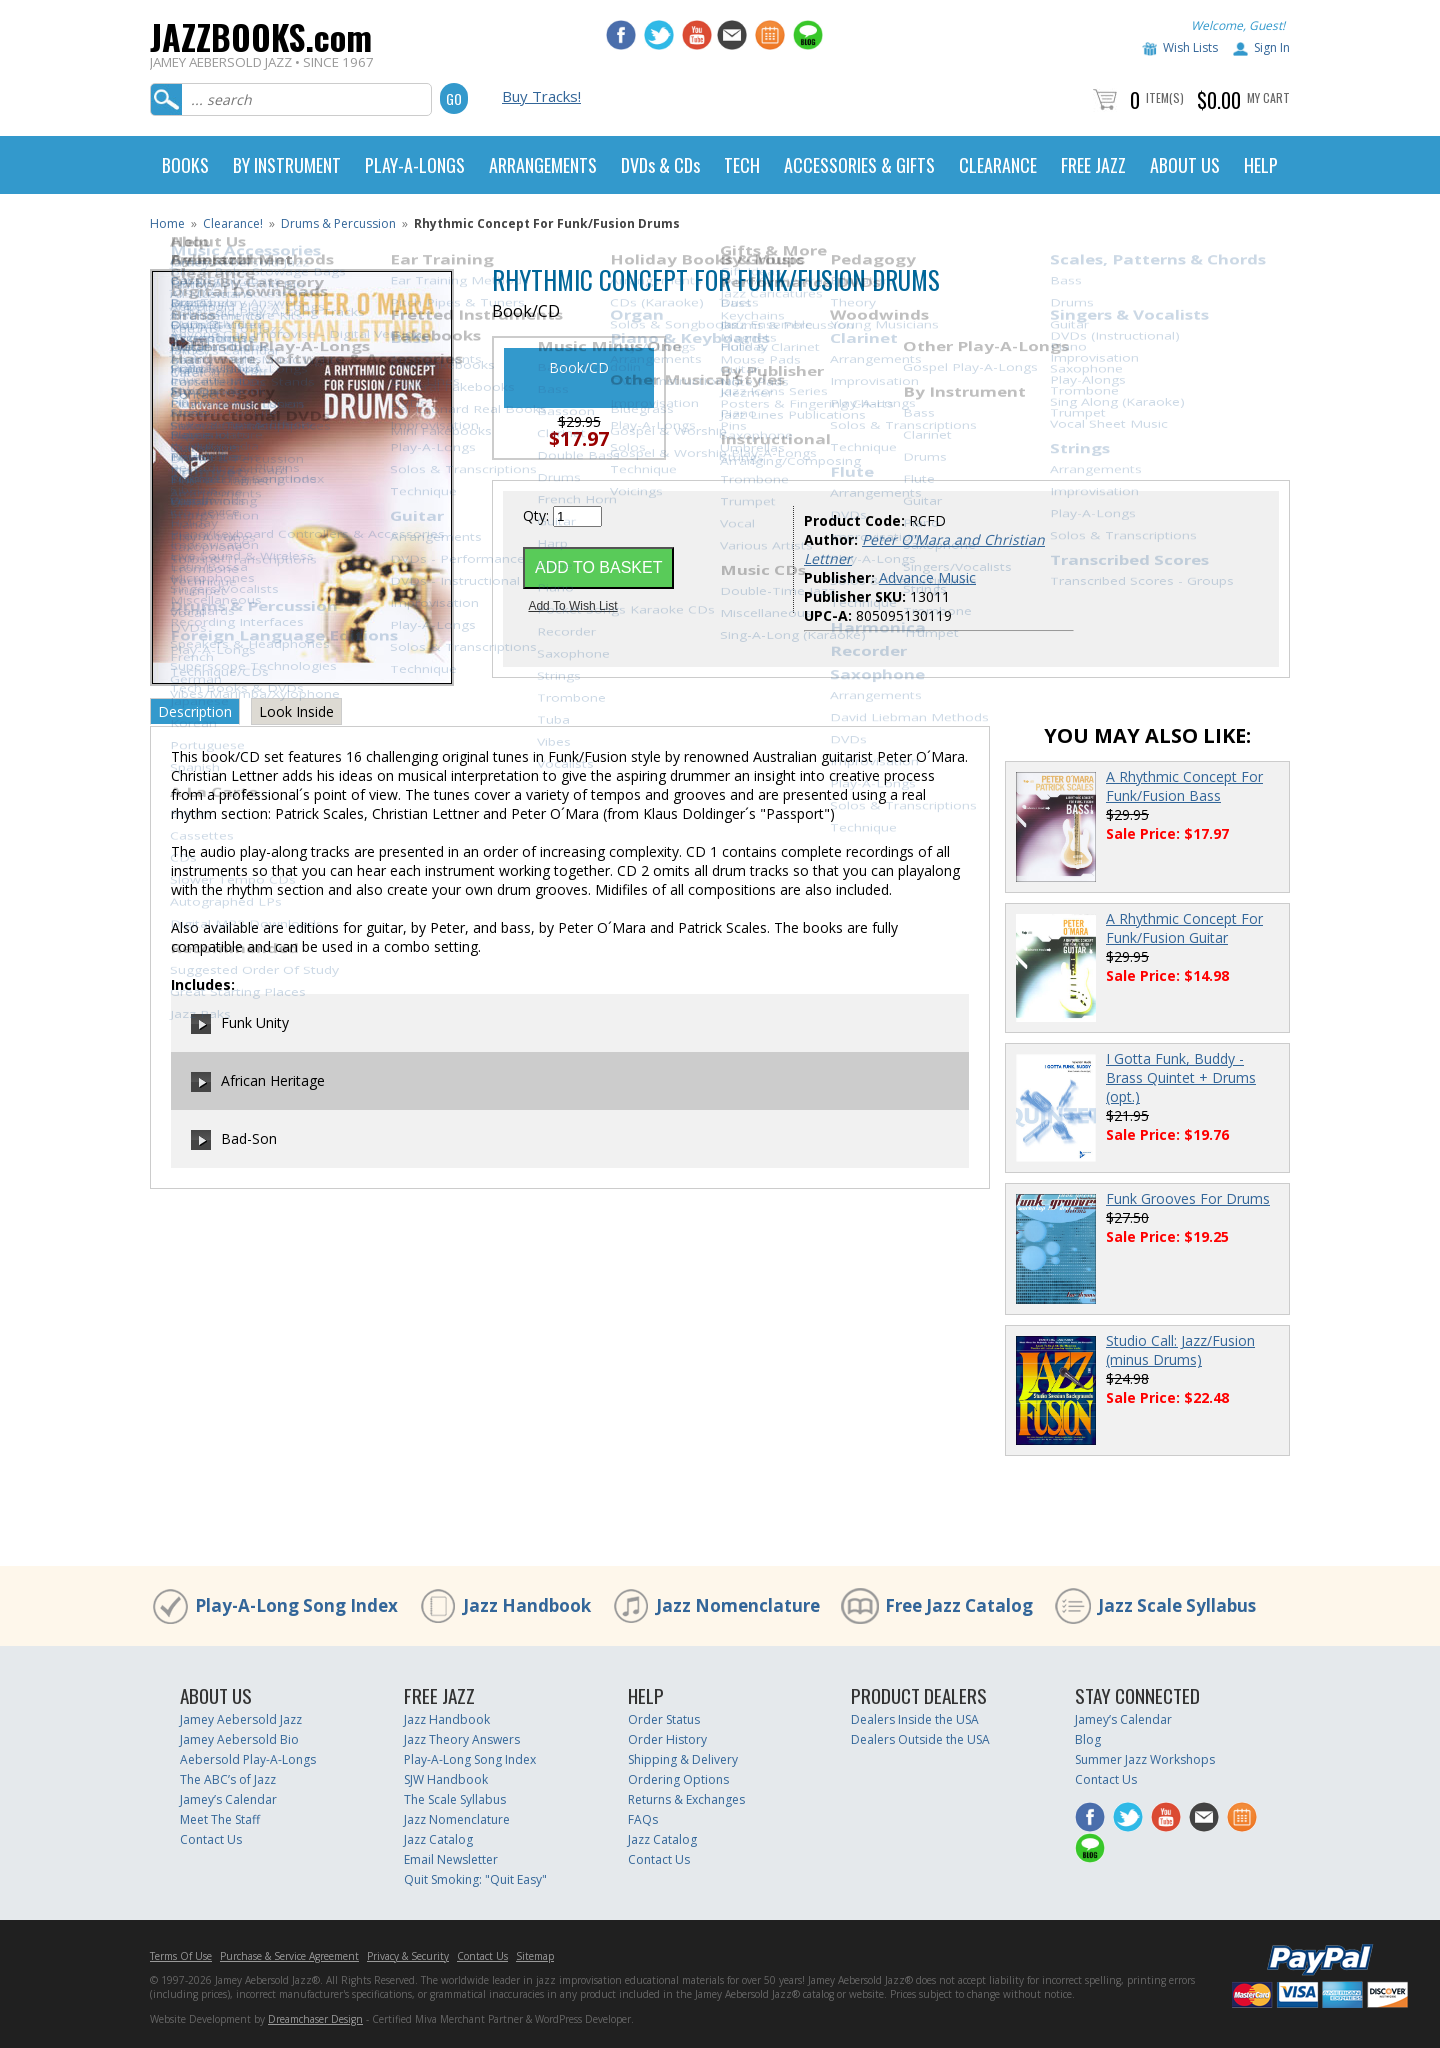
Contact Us (211, 1839)
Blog (1088, 1739)
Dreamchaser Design (315, 2019)
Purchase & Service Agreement (289, 1956)
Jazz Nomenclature (738, 1605)
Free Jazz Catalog (959, 1605)
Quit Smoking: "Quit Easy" (475, 1879)
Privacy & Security (408, 1956)
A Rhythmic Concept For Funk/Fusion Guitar (1184, 928)
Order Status (664, 1719)
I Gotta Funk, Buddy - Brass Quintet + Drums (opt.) (1181, 1077)
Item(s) (1165, 97)
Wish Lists (1190, 47)
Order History (667, 1739)
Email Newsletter (451, 1859)
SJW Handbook (446, 1779)
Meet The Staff (220, 1819)
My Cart (1268, 97)
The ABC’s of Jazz (228, 1779)
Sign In (1272, 47)
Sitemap (535, 1956)
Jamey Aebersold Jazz (241, 1719)
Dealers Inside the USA (915, 1719)
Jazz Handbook (527, 1605)
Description (195, 711)
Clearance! (233, 223)
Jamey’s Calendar (228, 1799)
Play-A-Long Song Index (296, 1605)
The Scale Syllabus (455, 1799)
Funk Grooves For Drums (1188, 1198)
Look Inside (296, 711)
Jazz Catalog (438, 1839)
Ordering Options (678, 1779)
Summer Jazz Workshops (1145, 1759)
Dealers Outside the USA (920, 1739)
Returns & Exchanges (686, 1799)
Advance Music (927, 577)
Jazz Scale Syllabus (1177, 1605)
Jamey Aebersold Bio (239, 1739)
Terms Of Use (181, 1956)
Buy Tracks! (541, 96)
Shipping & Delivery (683, 1759)
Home (167, 223)
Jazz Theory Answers (462, 1739)
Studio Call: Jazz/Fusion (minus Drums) (1180, 1350)
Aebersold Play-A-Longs (248, 1759)
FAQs (643, 1819)
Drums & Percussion (338, 223)
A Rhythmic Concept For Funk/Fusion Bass (1184, 786)
